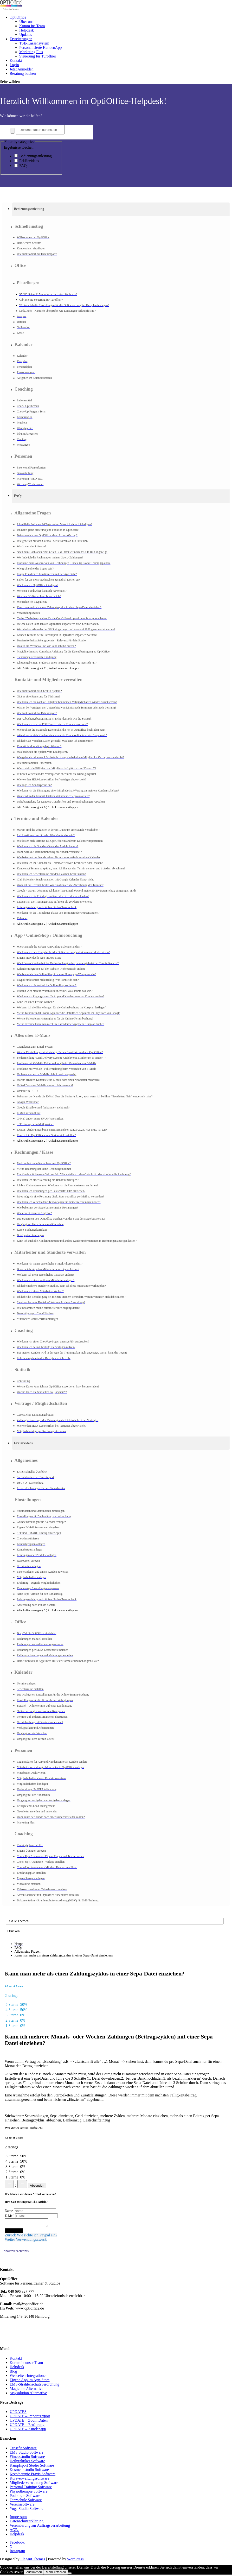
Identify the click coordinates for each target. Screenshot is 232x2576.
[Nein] (70, 2574)
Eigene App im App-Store (30, 2381)
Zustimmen (34, 2573)
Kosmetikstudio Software (29, 2471)
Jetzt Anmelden (21, 69)
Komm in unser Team (26, 2364)
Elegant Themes (32, 2560)
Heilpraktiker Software (27, 2462)
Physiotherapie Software (28, 2493)
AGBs (14, 2531)
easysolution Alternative (28, 2394)
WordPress (75, 2560)
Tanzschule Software (26, 2501)
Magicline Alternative (26, 2390)
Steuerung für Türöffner (37, 56)
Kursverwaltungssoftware (29, 2480)
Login (14, 65)
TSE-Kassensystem (34, 43)
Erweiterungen (21, 39)
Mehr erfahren (56, 2573)
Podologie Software (25, 2497)
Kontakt (16, 60)
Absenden (37, 2185)
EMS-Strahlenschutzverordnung (34, 2386)
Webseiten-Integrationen (28, 2377)
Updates (25, 34)
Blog (13, 2373)
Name (9, 2211)
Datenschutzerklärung (26, 2522)
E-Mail (9, 2216)
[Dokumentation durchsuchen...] (40, 129)
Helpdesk (26, 30)
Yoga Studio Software (27, 2510)
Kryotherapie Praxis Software (32, 2475)
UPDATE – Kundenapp (28, 2430)
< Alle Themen (18, 1921)
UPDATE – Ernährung (27, 2426)
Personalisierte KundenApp (40, 47)
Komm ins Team (32, 26)
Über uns (26, 21)
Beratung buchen (23, 73)
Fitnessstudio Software (27, 2458)
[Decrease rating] (9, 2184)
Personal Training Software (31, 2488)
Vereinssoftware (22, 2506)
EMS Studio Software (26, 2454)
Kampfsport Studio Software (32, 2467)
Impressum (18, 2518)
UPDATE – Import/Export (30, 2417)
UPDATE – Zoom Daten (29, 2422)
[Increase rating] (22, 2184)
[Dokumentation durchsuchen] (12, 131)
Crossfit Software (23, 2449)
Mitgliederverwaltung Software (34, 2484)
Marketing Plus (31, 52)
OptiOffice (18, 17)
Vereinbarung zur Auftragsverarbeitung (40, 2527)
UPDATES (18, 2413)
